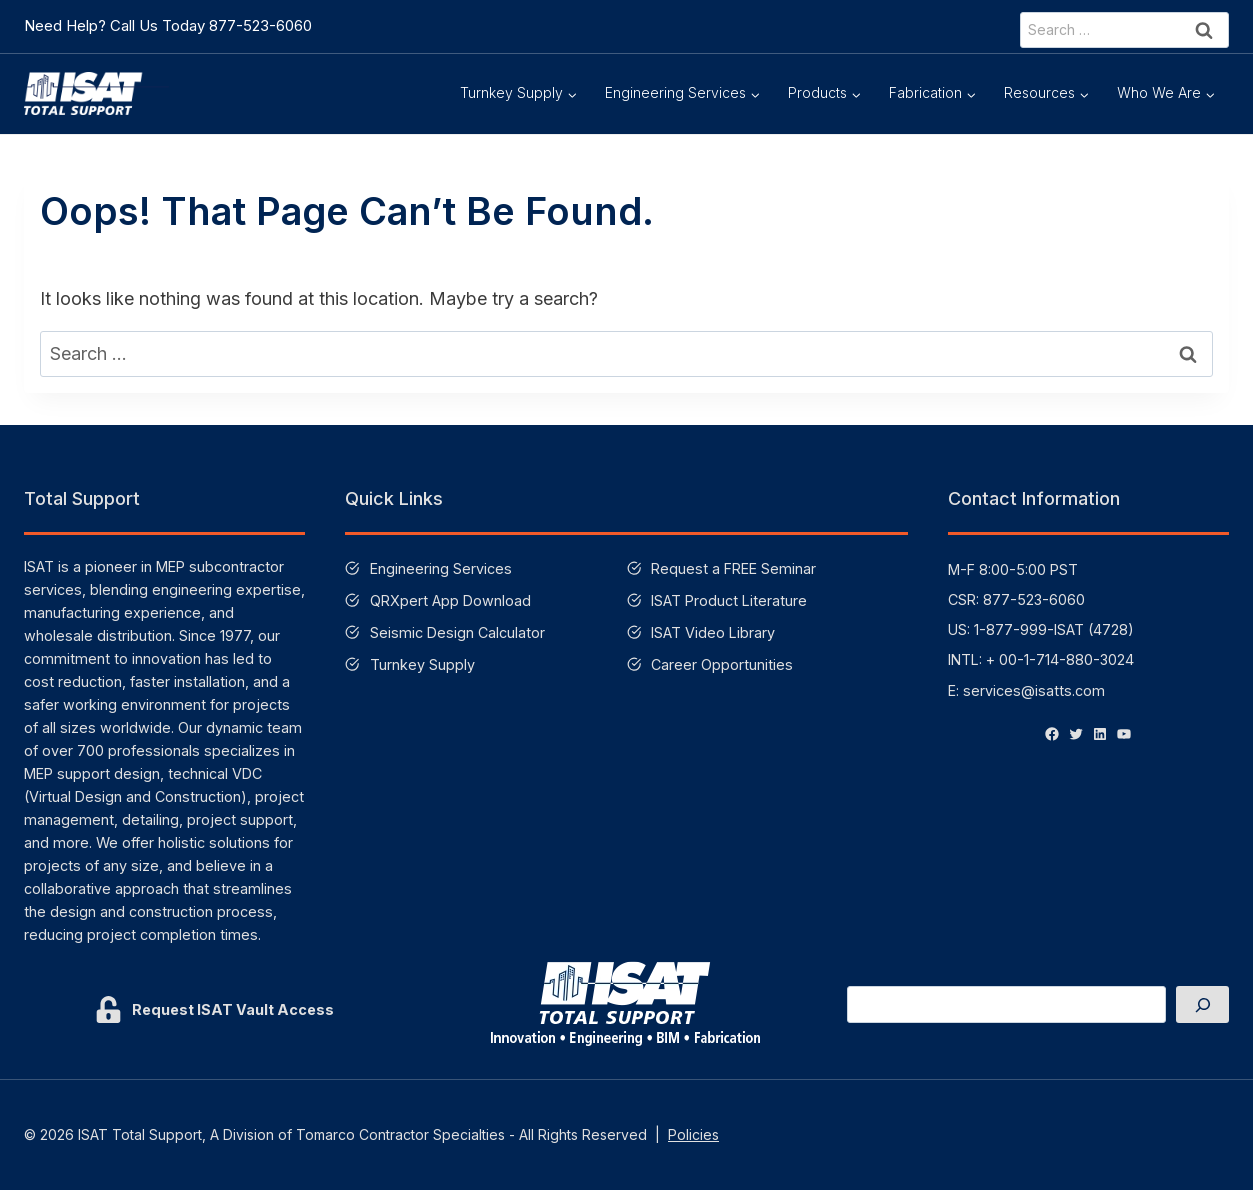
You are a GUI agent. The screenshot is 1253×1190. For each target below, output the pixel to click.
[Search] (1202, 1004)
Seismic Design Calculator (457, 632)
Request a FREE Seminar (733, 568)
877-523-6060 (260, 25)
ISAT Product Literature (729, 600)
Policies (693, 1134)
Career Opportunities (722, 664)
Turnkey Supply (422, 664)
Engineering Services (441, 568)
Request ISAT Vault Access (233, 1009)
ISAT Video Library (713, 632)
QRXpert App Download (450, 600)
